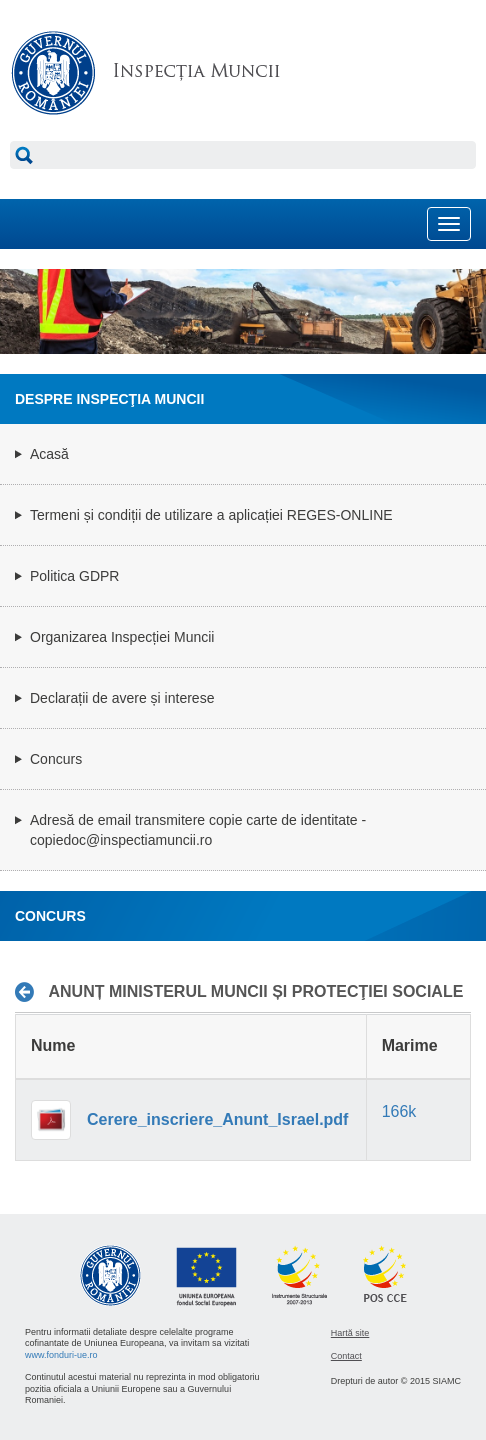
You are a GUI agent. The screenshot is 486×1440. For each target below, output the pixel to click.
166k (399, 1111)
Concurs (56, 759)
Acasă (49, 454)
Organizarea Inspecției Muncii (122, 637)
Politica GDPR (74, 576)
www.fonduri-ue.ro (61, 1355)
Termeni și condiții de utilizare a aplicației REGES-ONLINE (211, 515)
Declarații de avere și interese (122, 698)
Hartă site (350, 1333)
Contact (346, 1356)
